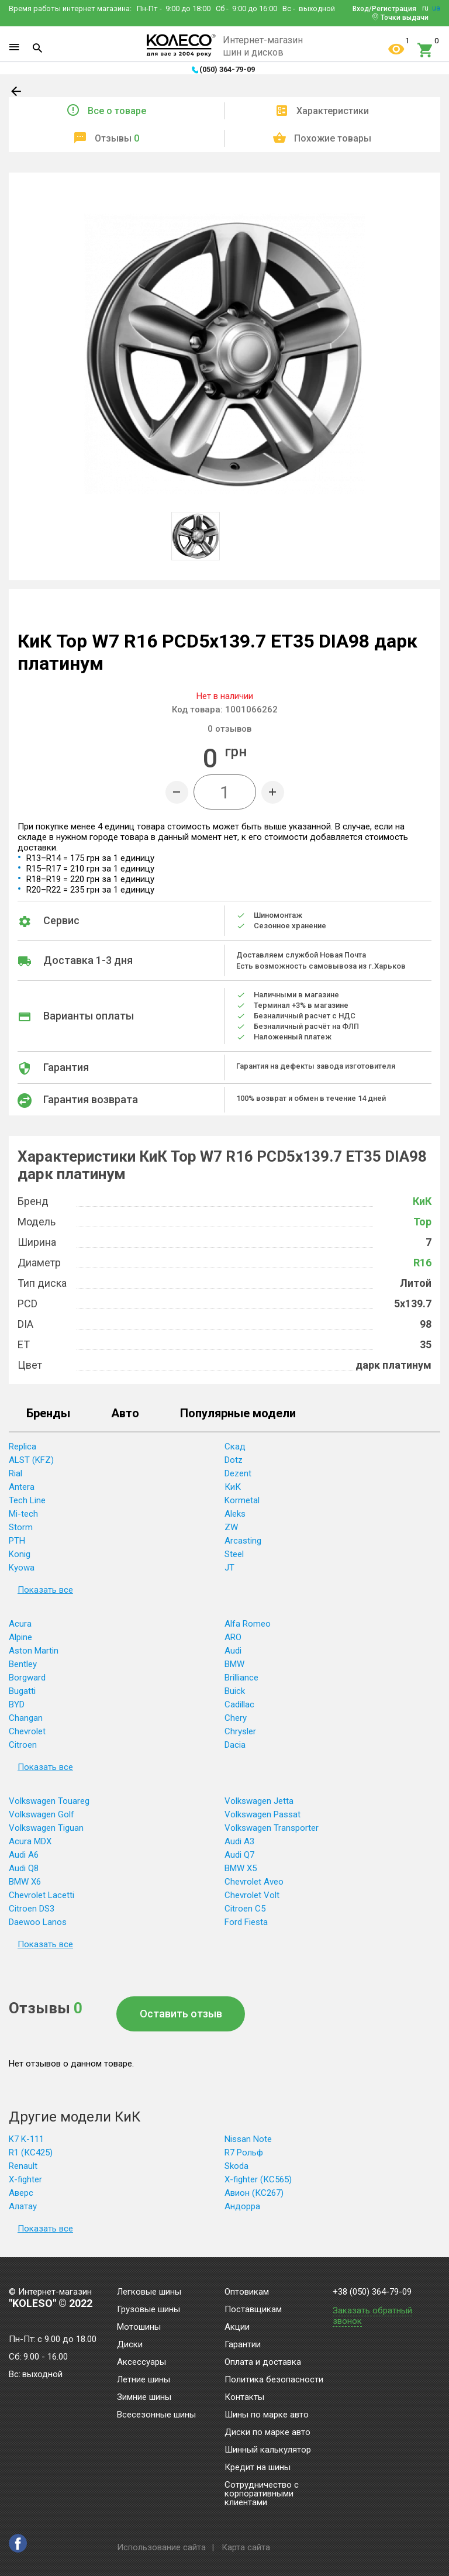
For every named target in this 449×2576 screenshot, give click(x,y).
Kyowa (21, 1567)
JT (229, 1567)
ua (436, 8)
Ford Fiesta (246, 1922)
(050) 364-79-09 (227, 69)
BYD (17, 1704)
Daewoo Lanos (38, 1922)
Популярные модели (238, 1413)
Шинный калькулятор (267, 2450)
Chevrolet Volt (251, 1895)
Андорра (242, 2206)
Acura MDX (30, 1841)
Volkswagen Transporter (271, 1828)
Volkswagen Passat (262, 1814)
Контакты (244, 2397)
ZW (231, 1527)
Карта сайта (246, 2547)
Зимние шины (144, 2397)
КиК (422, 1201)
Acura (20, 1623)
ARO (232, 1637)
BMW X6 (25, 1881)
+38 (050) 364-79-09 (372, 2292)
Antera (21, 1487)
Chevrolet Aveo (254, 1881)
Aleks (235, 1514)
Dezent (237, 1473)
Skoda (236, 2166)
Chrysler (240, 1731)
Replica (22, 1446)
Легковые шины (149, 2292)
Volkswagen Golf (41, 1814)
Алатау (23, 2206)
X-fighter (25, 2179)
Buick (234, 1691)
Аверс (21, 2193)
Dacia (235, 1745)
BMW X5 (240, 1868)
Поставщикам (253, 2310)
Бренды (48, 1413)
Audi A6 (24, 1855)
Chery (235, 1718)
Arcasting (242, 1540)
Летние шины (143, 2380)
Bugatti (22, 1691)
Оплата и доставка (262, 2362)
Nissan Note (248, 2139)
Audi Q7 (239, 1855)
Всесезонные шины (156, 2415)
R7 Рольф (243, 2152)
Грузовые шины (148, 2310)
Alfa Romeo (247, 1623)
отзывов (229, 729)
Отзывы (117, 138)
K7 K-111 (26, 2139)
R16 (422, 1262)
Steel (234, 1554)
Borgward (27, 1677)
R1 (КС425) (31, 2152)
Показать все (45, 1590)
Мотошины (139, 2327)
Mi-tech (23, 1514)
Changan (26, 1718)
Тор (422, 1221)
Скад (235, 1446)
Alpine (20, 1637)
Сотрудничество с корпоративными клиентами (261, 2494)
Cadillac (239, 1704)
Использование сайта (161, 2547)
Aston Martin (33, 1650)
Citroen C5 (244, 1908)
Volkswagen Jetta (258, 1801)
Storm (21, 1527)
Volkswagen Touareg (49, 1801)
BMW (234, 1664)
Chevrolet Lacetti (41, 1895)
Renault (23, 2166)
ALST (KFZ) (31, 1460)
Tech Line (27, 1500)
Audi (232, 1650)
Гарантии (242, 2345)
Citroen (23, 1745)
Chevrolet (27, 1731)
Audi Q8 (24, 1868)
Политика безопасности (273, 2380)
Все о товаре (117, 110)
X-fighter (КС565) (258, 2179)
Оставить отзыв (181, 2013)
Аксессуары (141, 2362)
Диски (130, 2345)
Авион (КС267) (254, 2193)
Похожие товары (332, 138)
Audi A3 (239, 1841)
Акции (237, 2327)
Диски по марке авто (267, 2432)
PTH (17, 1540)
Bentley (23, 1664)
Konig (19, 1554)
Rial (15, 1473)
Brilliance (241, 1677)
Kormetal (242, 1500)
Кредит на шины (257, 2467)
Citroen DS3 (31, 1908)
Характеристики (332, 110)
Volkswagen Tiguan (46, 1828)
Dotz (233, 1460)
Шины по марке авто (266, 2415)
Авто (125, 1413)
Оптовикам (246, 2292)
